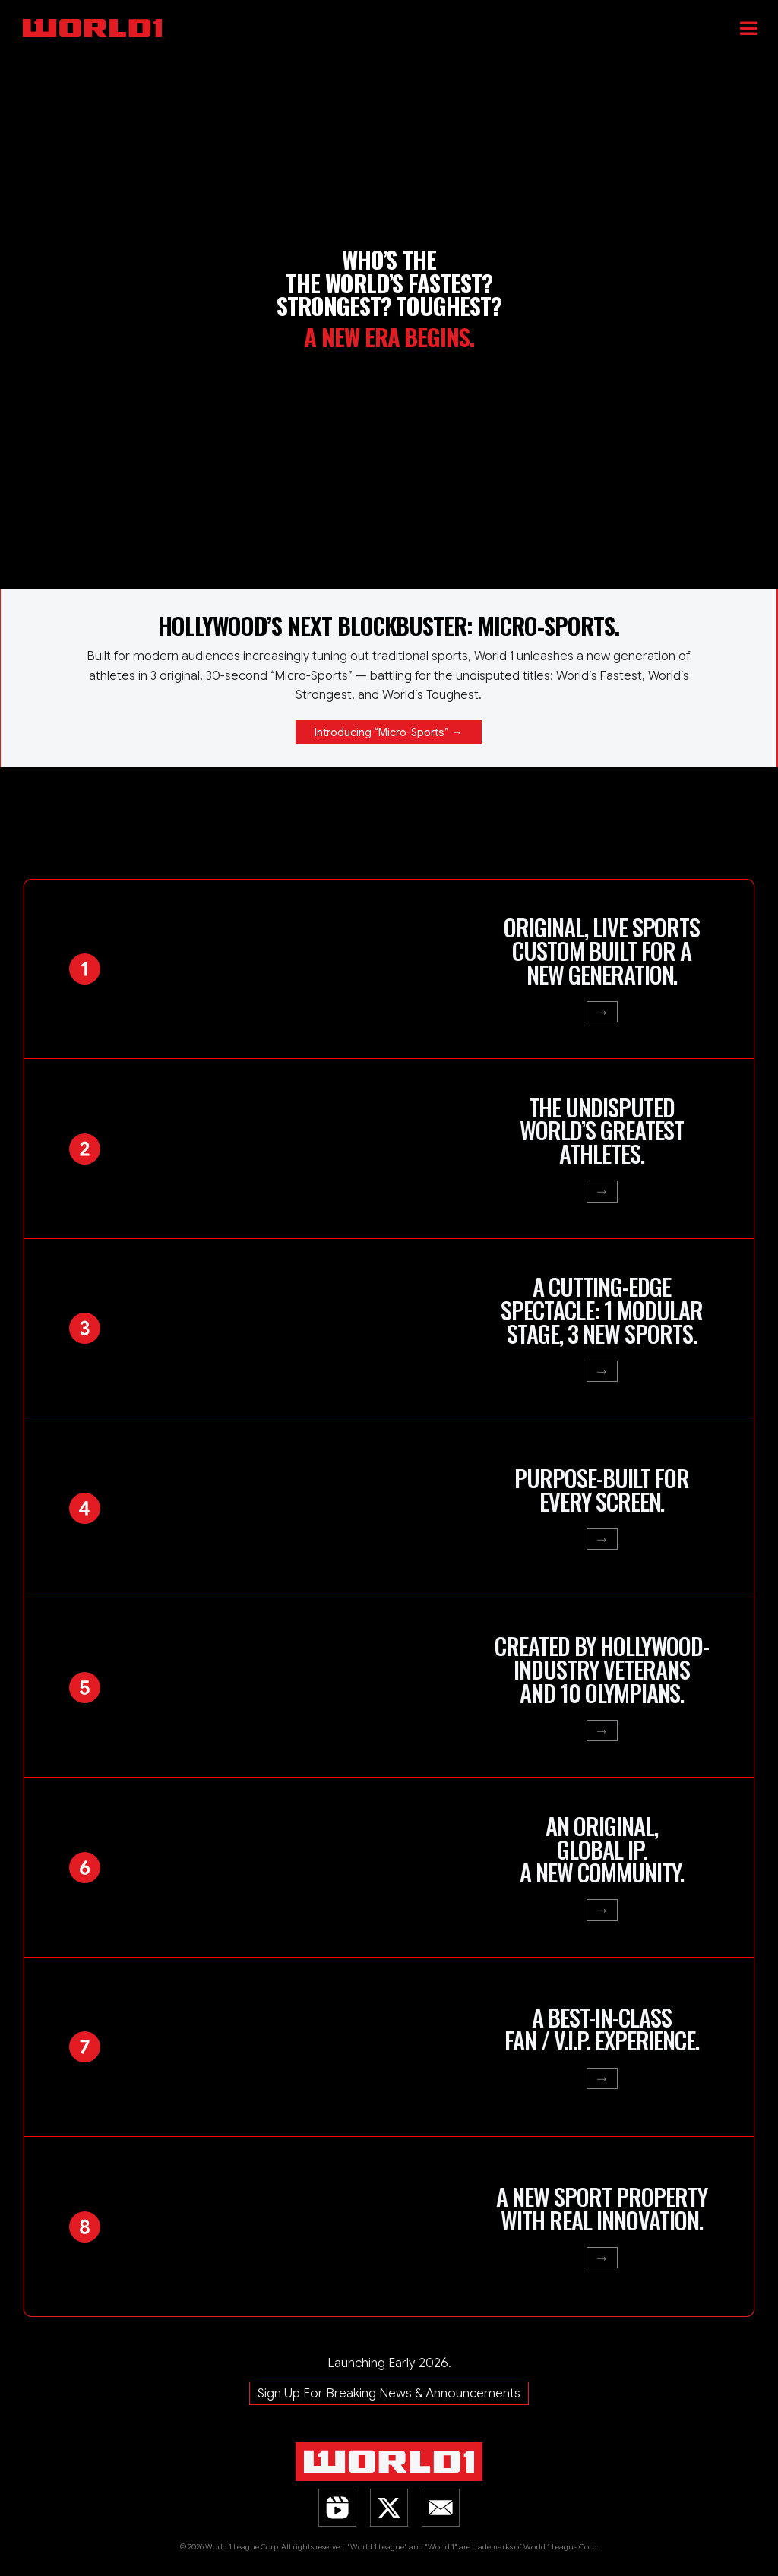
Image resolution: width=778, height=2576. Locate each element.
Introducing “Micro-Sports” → (388, 732)
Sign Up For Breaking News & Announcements (389, 2393)
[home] (395, 18)
